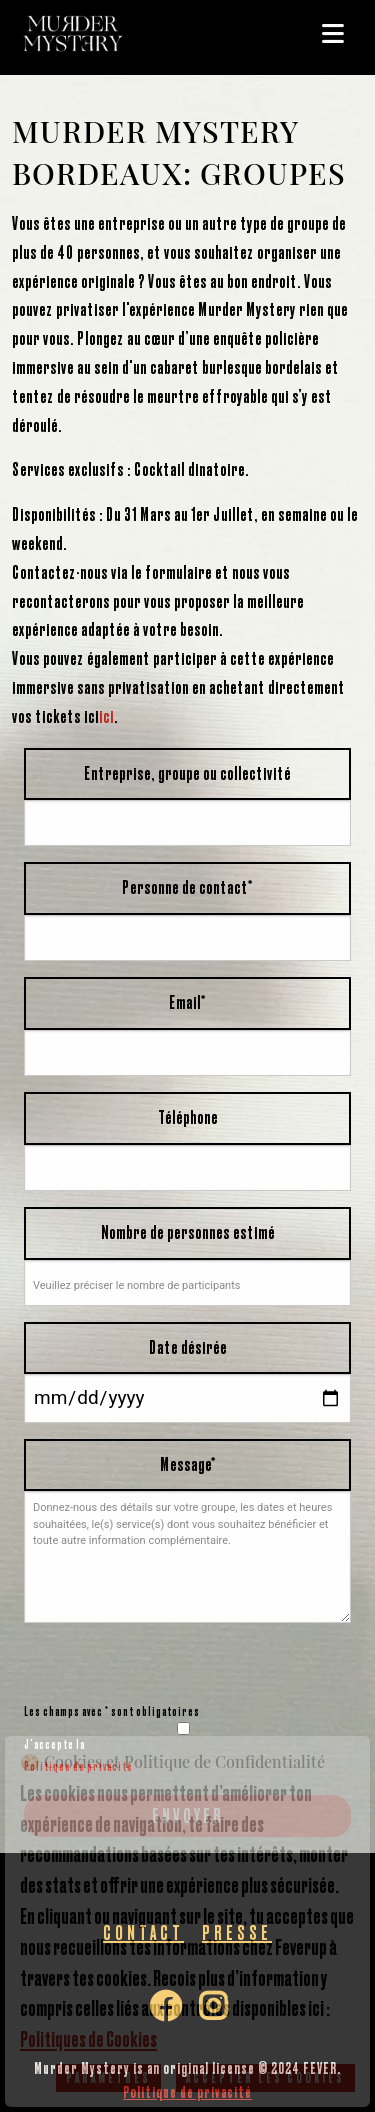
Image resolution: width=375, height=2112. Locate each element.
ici (106, 716)
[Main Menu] (334, 34)
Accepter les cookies (265, 2078)
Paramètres (108, 2078)
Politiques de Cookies (88, 2039)
